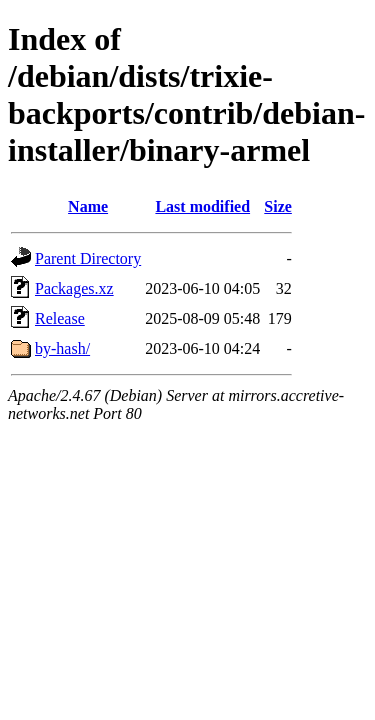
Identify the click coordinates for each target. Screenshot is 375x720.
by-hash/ (62, 348)
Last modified (202, 206)
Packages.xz (74, 288)
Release (60, 318)
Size (278, 206)
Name (88, 206)
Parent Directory (88, 258)
